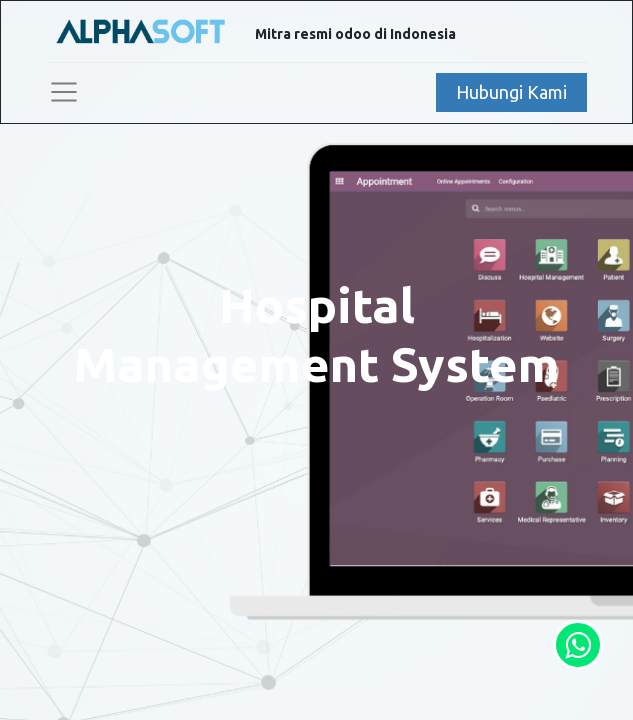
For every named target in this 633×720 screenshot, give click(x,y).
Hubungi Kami (511, 92)
